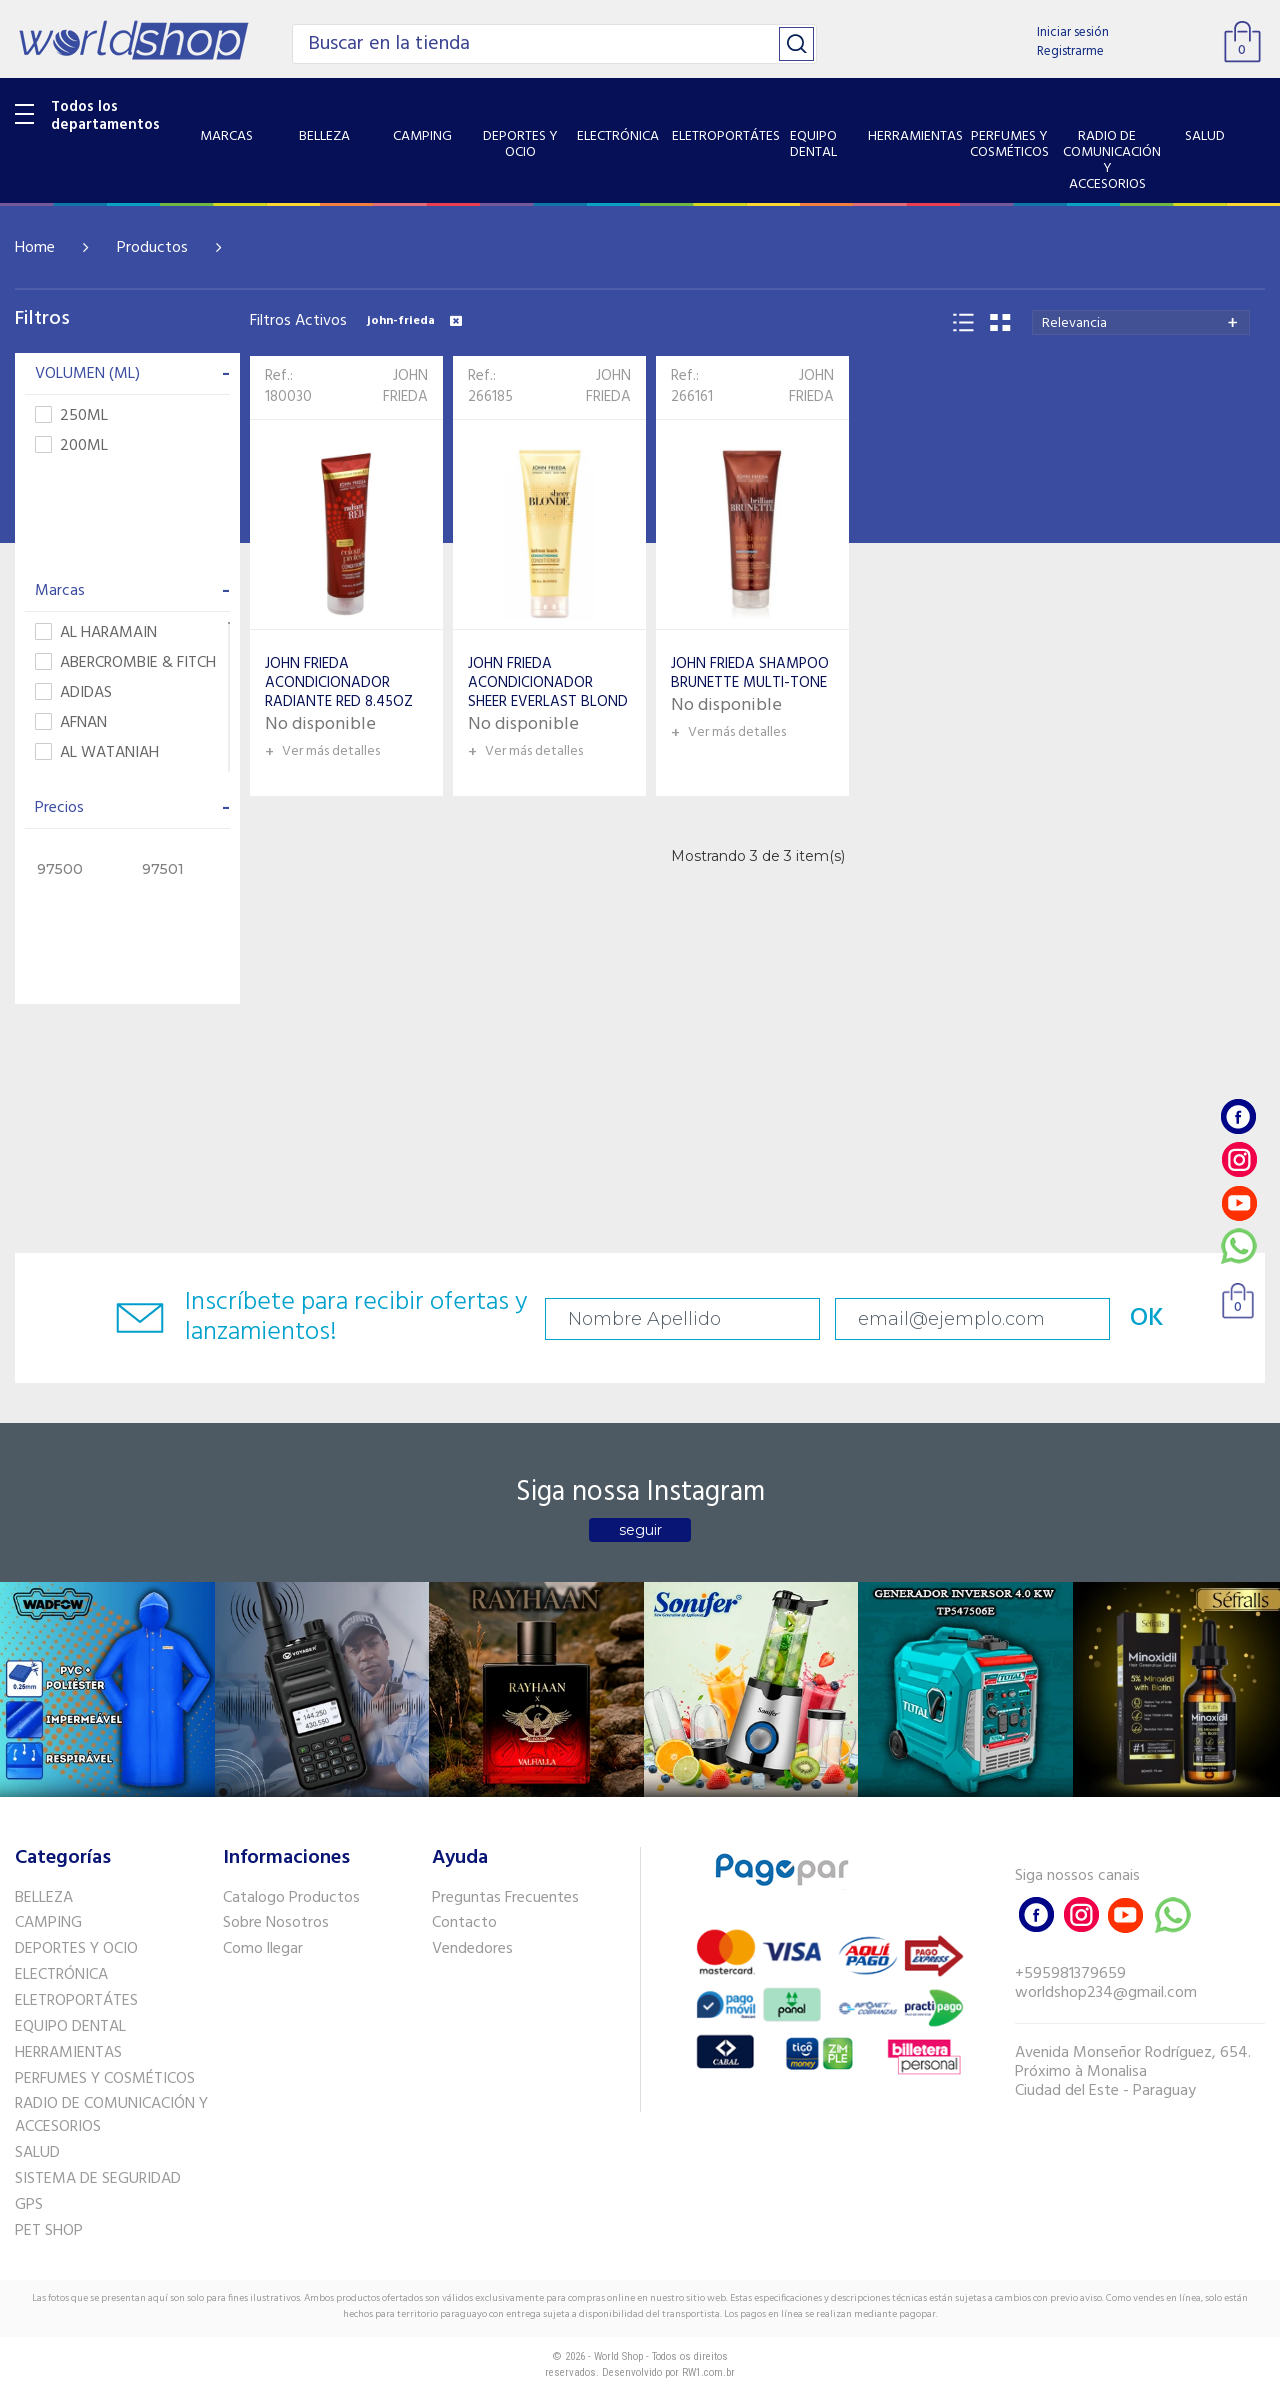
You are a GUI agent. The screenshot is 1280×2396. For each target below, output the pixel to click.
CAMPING (48, 1923)
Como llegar (263, 1949)
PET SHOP (49, 2231)
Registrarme (1070, 51)
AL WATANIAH (97, 753)
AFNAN (71, 723)
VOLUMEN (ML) (132, 374)
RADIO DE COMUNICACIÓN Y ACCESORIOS (111, 2115)
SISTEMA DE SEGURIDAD (98, 2179)
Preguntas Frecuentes (505, 1898)
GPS (29, 2205)
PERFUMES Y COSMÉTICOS (105, 2079)
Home (35, 248)
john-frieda (414, 321)
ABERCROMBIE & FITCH (125, 663)
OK (1147, 1318)
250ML (71, 416)
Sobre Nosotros (276, 1923)
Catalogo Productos (291, 1898)
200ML (71, 446)
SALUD (37, 2153)
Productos (152, 248)
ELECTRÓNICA (61, 1975)
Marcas (132, 591)
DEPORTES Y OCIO (76, 1949)
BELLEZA (44, 1898)
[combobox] (1141, 322)
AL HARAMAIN (96, 633)
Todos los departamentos (105, 116)
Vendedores (472, 1949)
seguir (640, 1530)
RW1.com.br (708, 2372)
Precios (132, 808)
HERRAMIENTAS (68, 2053)
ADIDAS (73, 693)
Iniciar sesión (1073, 32)
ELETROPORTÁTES (76, 2001)
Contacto (464, 1923)
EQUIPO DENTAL (70, 2027)
